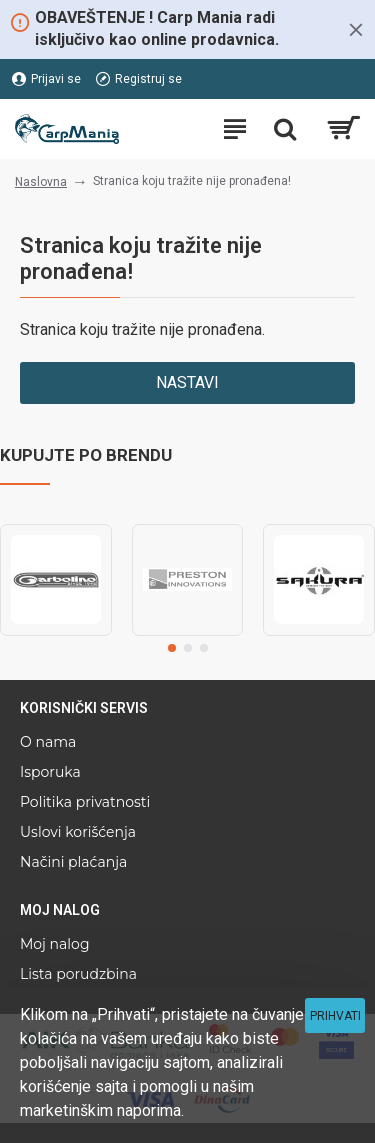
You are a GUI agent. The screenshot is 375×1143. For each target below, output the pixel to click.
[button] (172, 648)
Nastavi (187, 382)
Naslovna (41, 182)
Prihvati (335, 1016)
